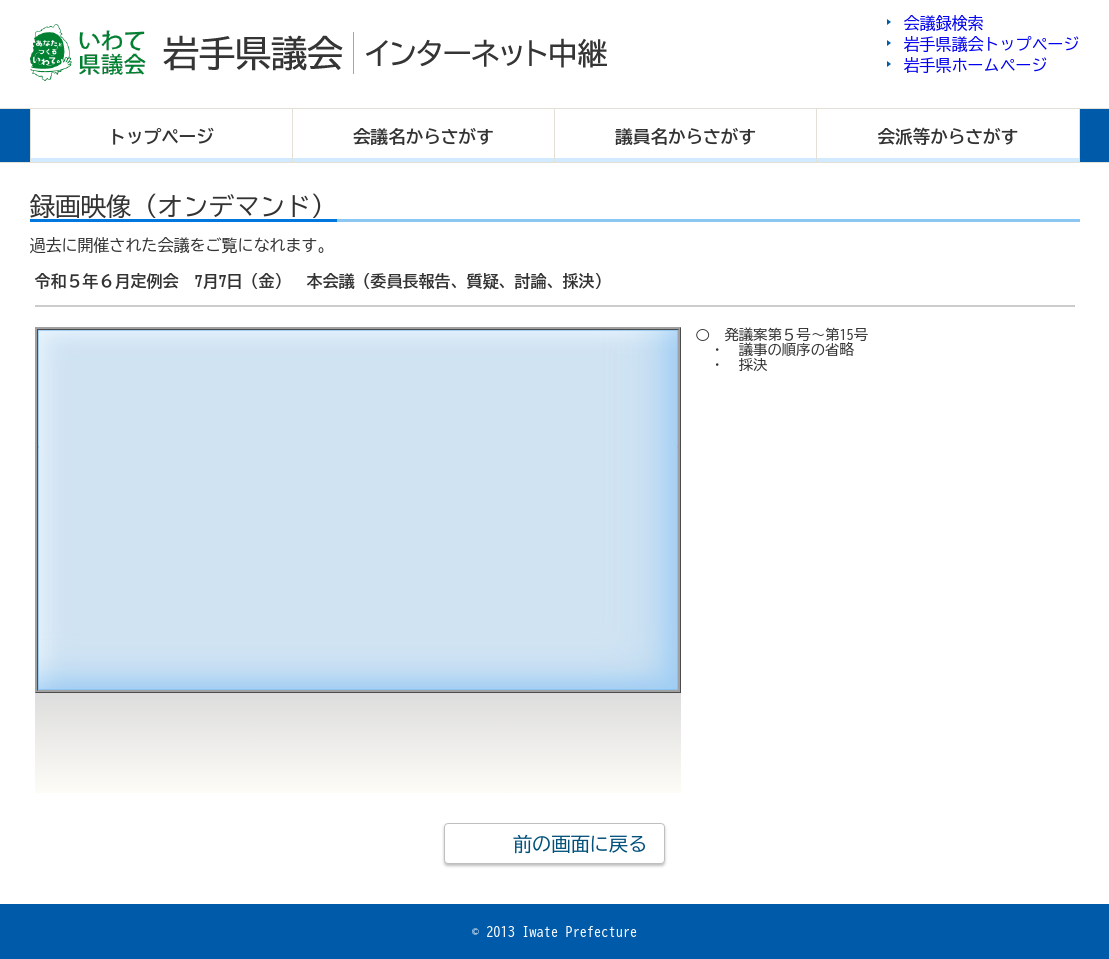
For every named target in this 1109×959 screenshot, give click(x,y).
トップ (161, 136)
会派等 (948, 136)
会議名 (423, 136)
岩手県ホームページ (976, 65)
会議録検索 (944, 23)
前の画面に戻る (580, 843)
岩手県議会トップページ (992, 44)
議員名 (685, 136)
